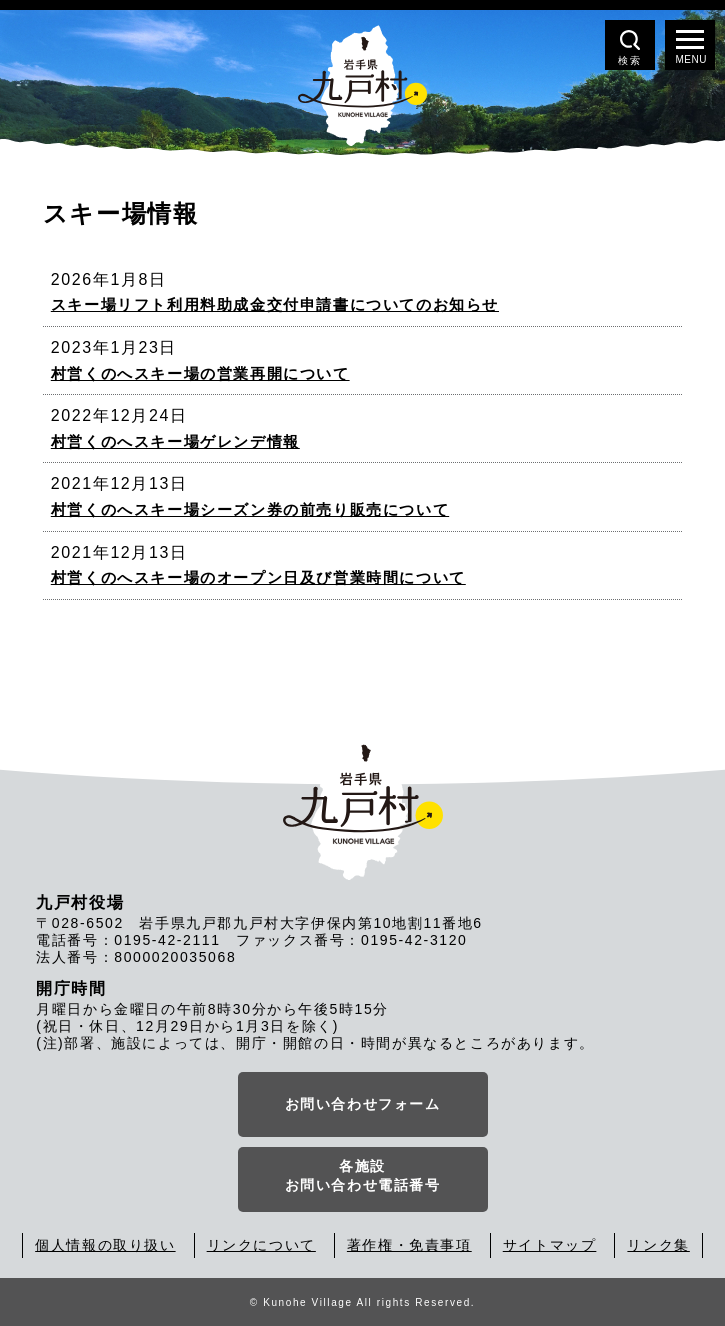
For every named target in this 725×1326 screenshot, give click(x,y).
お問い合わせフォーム (363, 1104)
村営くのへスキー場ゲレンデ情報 (175, 441)
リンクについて (261, 1245)
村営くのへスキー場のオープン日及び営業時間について (258, 577)
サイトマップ (550, 1245)
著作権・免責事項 (409, 1245)
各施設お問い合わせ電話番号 (363, 1176)
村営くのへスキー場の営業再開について (200, 373)
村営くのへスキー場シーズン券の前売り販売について (250, 509)
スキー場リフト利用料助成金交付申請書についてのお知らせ (275, 304)
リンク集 (658, 1245)
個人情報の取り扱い (105, 1245)
